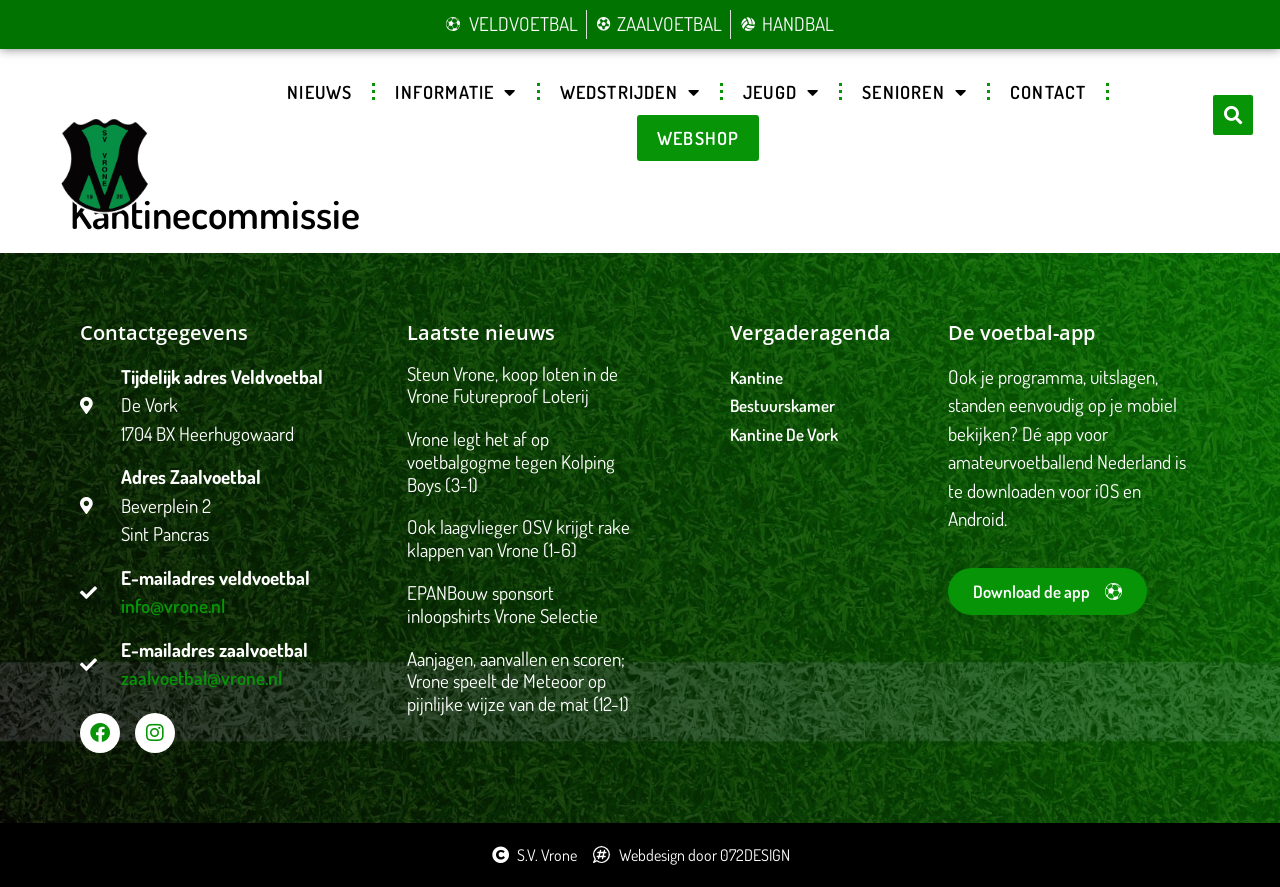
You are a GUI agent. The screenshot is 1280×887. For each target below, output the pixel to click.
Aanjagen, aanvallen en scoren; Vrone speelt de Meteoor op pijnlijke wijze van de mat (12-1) (518, 681)
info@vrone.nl (173, 605)
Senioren (914, 92)
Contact (1048, 92)
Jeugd (781, 92)
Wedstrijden (630, 92)
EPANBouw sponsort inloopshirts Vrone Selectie (502, 604)
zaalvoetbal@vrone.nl (201, 677)
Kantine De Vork (784, 434)
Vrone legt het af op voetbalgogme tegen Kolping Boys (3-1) (511, 461)
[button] (1233, 115)
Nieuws (319, 92)
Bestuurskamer (782, 405)
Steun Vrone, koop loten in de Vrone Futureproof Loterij (512, 385)
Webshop (698, 138)
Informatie (455, 92)
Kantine (756, 377)
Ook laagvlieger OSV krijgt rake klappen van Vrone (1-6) (518, 538)
